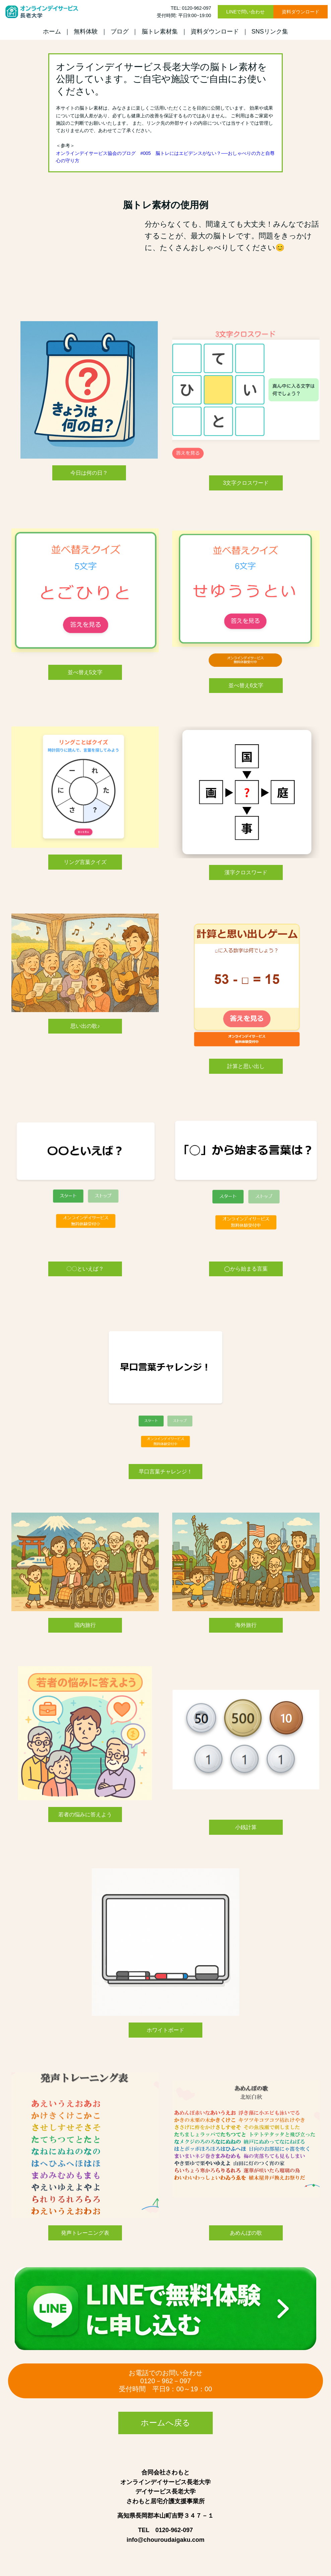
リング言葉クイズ (85, 862)
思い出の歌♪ (85, 1026)
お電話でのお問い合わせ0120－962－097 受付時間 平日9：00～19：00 (165, 2381)
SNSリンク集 (270, 31)
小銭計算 (246, 1827)
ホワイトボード (165, 2030)
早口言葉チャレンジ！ (165, 1471)
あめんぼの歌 (246, 2233)
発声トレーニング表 (85, 2233)
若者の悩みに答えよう (85, 1814)
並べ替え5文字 (85, 672)
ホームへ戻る (165, 2422)
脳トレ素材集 (160, 31)
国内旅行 (85, 1625)
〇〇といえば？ (85, 1269)
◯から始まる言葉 (246, 1269)
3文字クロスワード (246, 483)
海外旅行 (246, 1625)
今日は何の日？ (89, 473)
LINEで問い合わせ (245, 11)
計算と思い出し (246, 1066)
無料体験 (86, 31)
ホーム (52, 31)
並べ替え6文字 (246, 685)
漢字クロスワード (245, 872)
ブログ (120, 31)
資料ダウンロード (300, 11)
